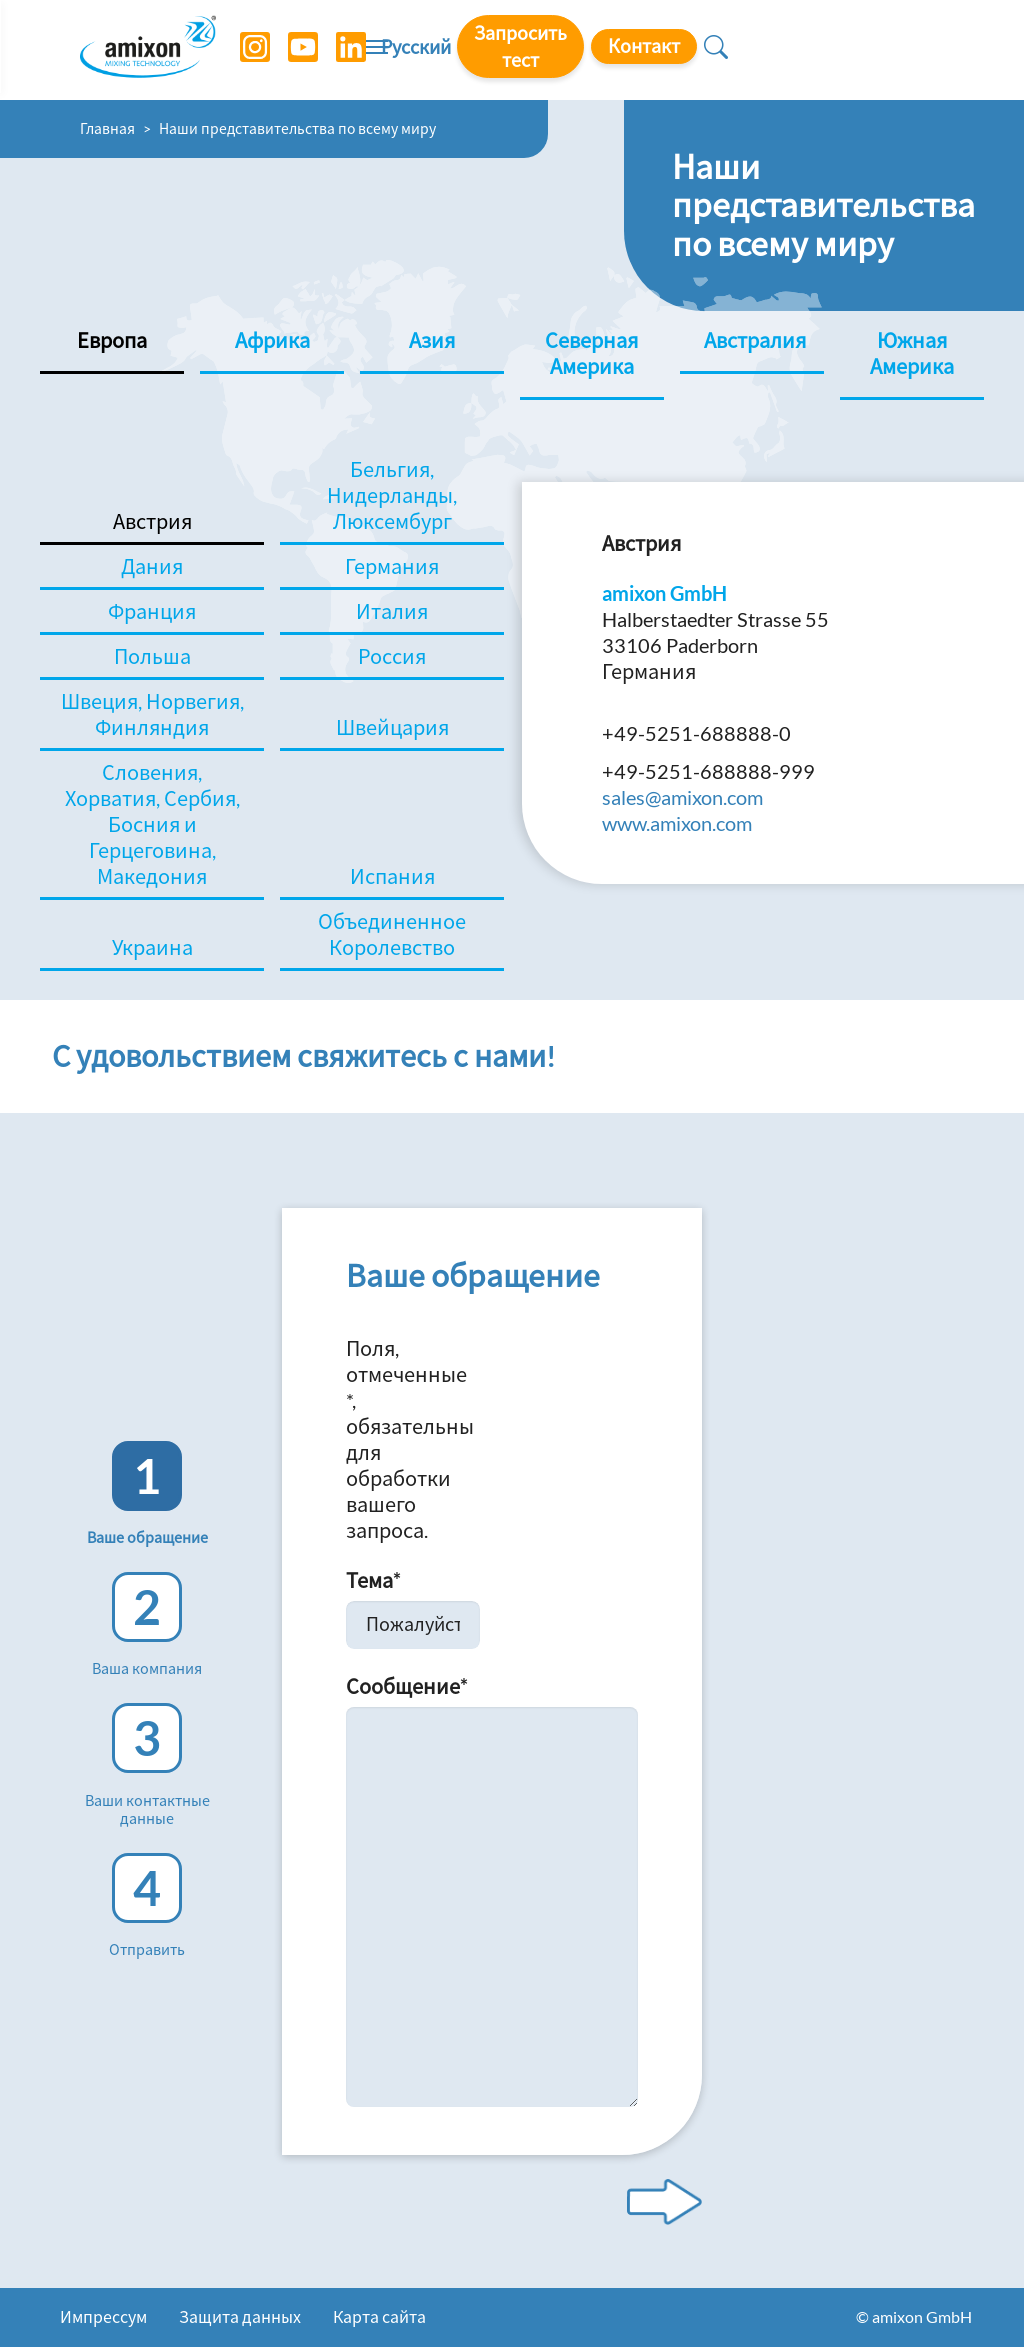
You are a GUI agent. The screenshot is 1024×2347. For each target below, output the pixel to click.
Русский (580, 51)
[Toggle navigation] (512, 50)
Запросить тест (706, 49)
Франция (152, 611)
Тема (373, 1580)
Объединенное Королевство (392, 934)
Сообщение (407, 1686)
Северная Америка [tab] (591, 353)
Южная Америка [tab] (912, 353)
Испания (392, 876)
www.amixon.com (677, 823)
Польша (152, 656)
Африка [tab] (272, 340)
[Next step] (664, 2202)
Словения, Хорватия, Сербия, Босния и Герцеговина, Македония (152, 824)
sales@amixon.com (682, 797)
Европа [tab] (112, 340)
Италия (392, 611)
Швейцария (392, 727)
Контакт (852, 49)
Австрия (152, 521)
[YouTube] (293, 50)
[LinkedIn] (341, 50)
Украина (152, 947)
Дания (152, 566)
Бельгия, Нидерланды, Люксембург (392, 495)
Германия (392, 566)
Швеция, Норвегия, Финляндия (152, 714)
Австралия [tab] (755, 340)
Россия (392, 656)
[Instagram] (245, 50)
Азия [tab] (432, 340)
